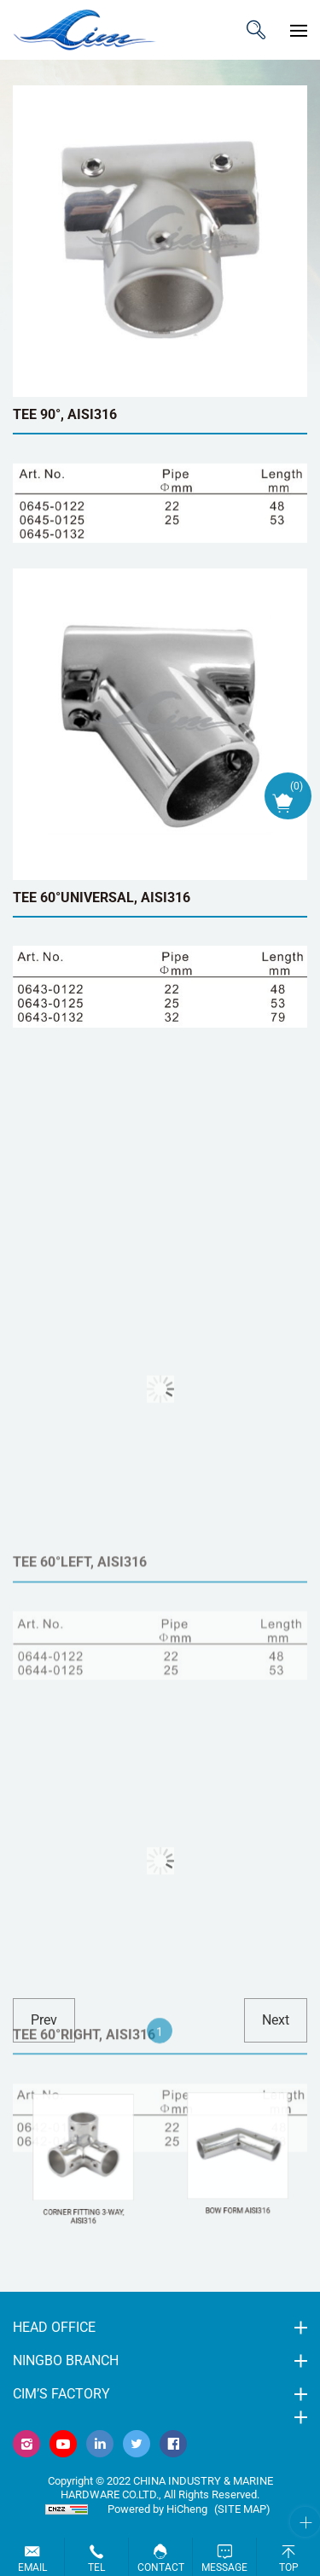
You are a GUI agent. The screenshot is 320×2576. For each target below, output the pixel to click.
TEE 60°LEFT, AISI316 (80, 1666)
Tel (96, 2567)
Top (289, 2567)
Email (32, 2567)
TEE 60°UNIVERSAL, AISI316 (101, 897)
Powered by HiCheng (157, 2509)
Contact (160, 2567)
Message (224, 2567)
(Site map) (242, 2509)
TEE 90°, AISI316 (65, 414)
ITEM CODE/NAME (256, 30)
